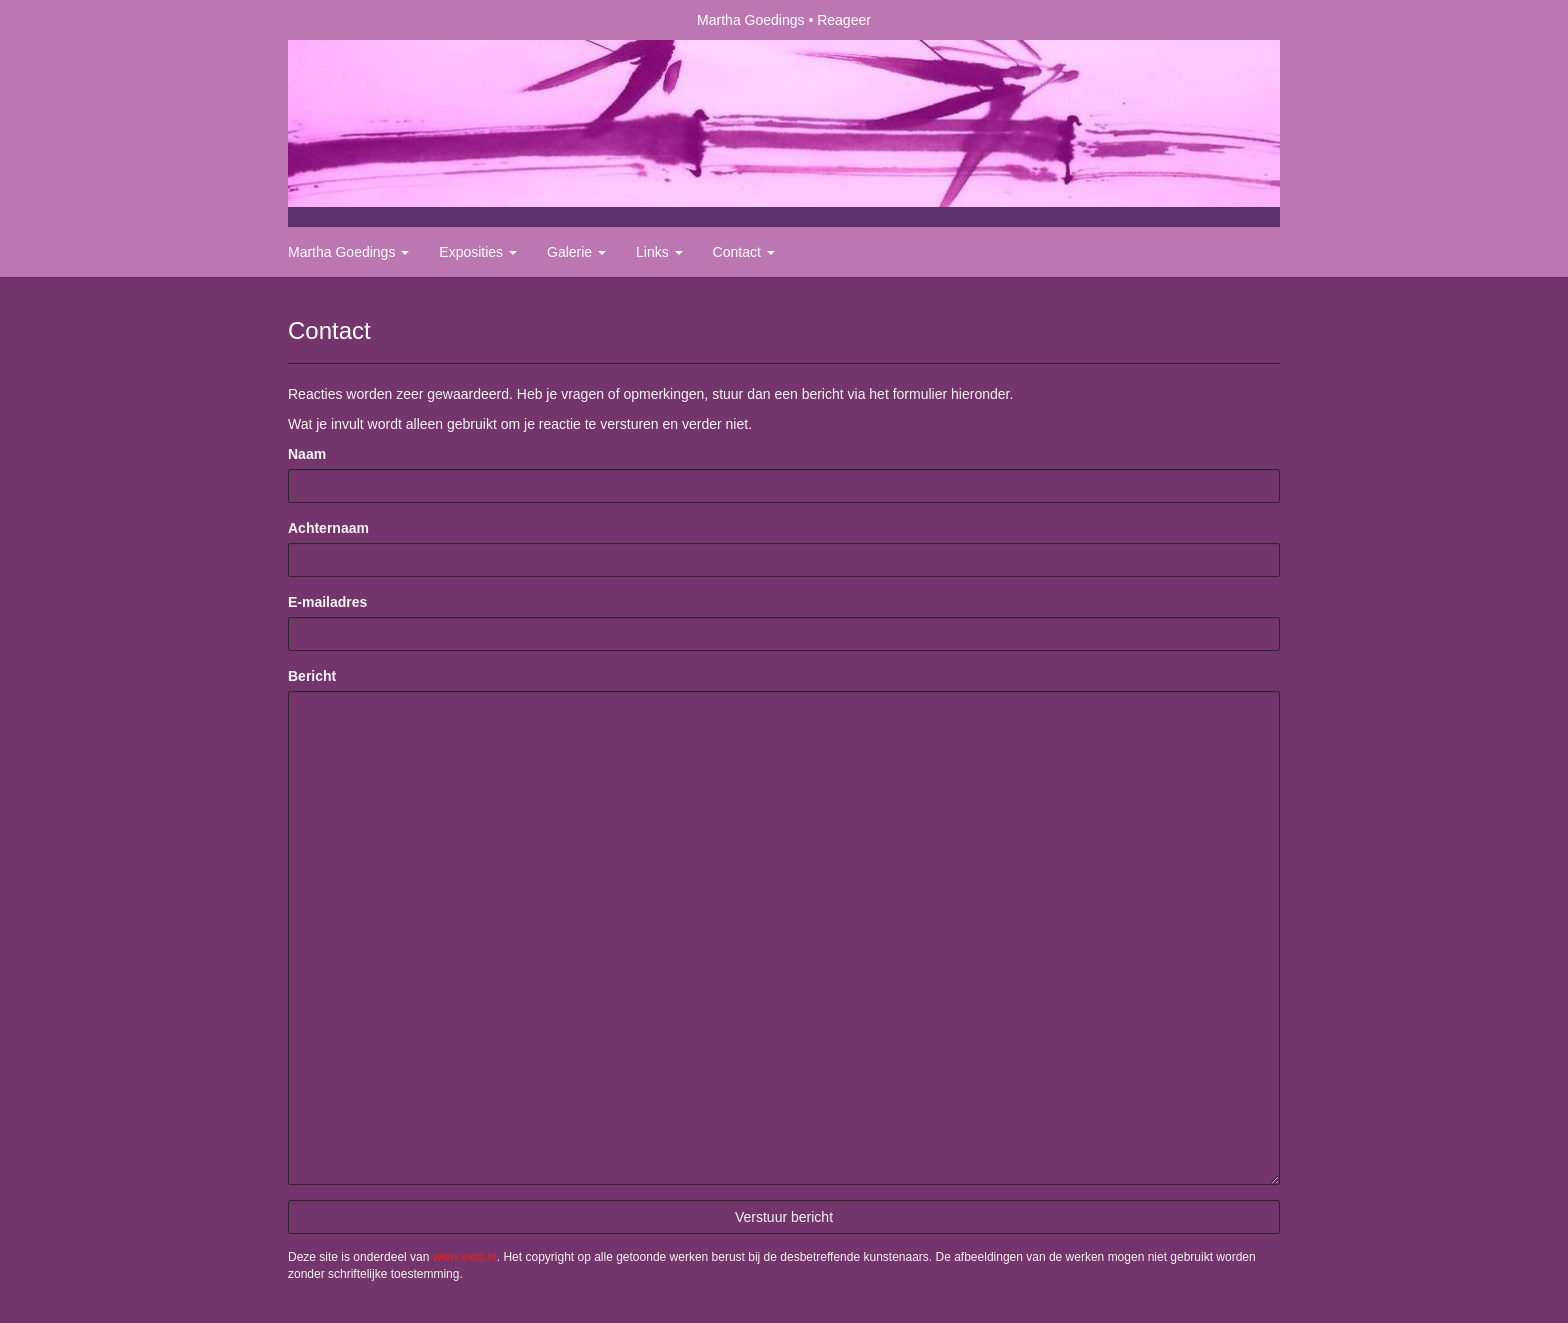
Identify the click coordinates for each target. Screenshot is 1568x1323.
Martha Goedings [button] (348, 252)
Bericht (312, 676)
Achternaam (328, 528)
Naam (307, 454)
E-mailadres (327, 602)
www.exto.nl (465, 1257)
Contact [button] (744, 252)
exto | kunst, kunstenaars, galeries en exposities (344, 20)
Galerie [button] (576, 252)
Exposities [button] (478, 252)
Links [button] (659, 252)
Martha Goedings (750, 20)
